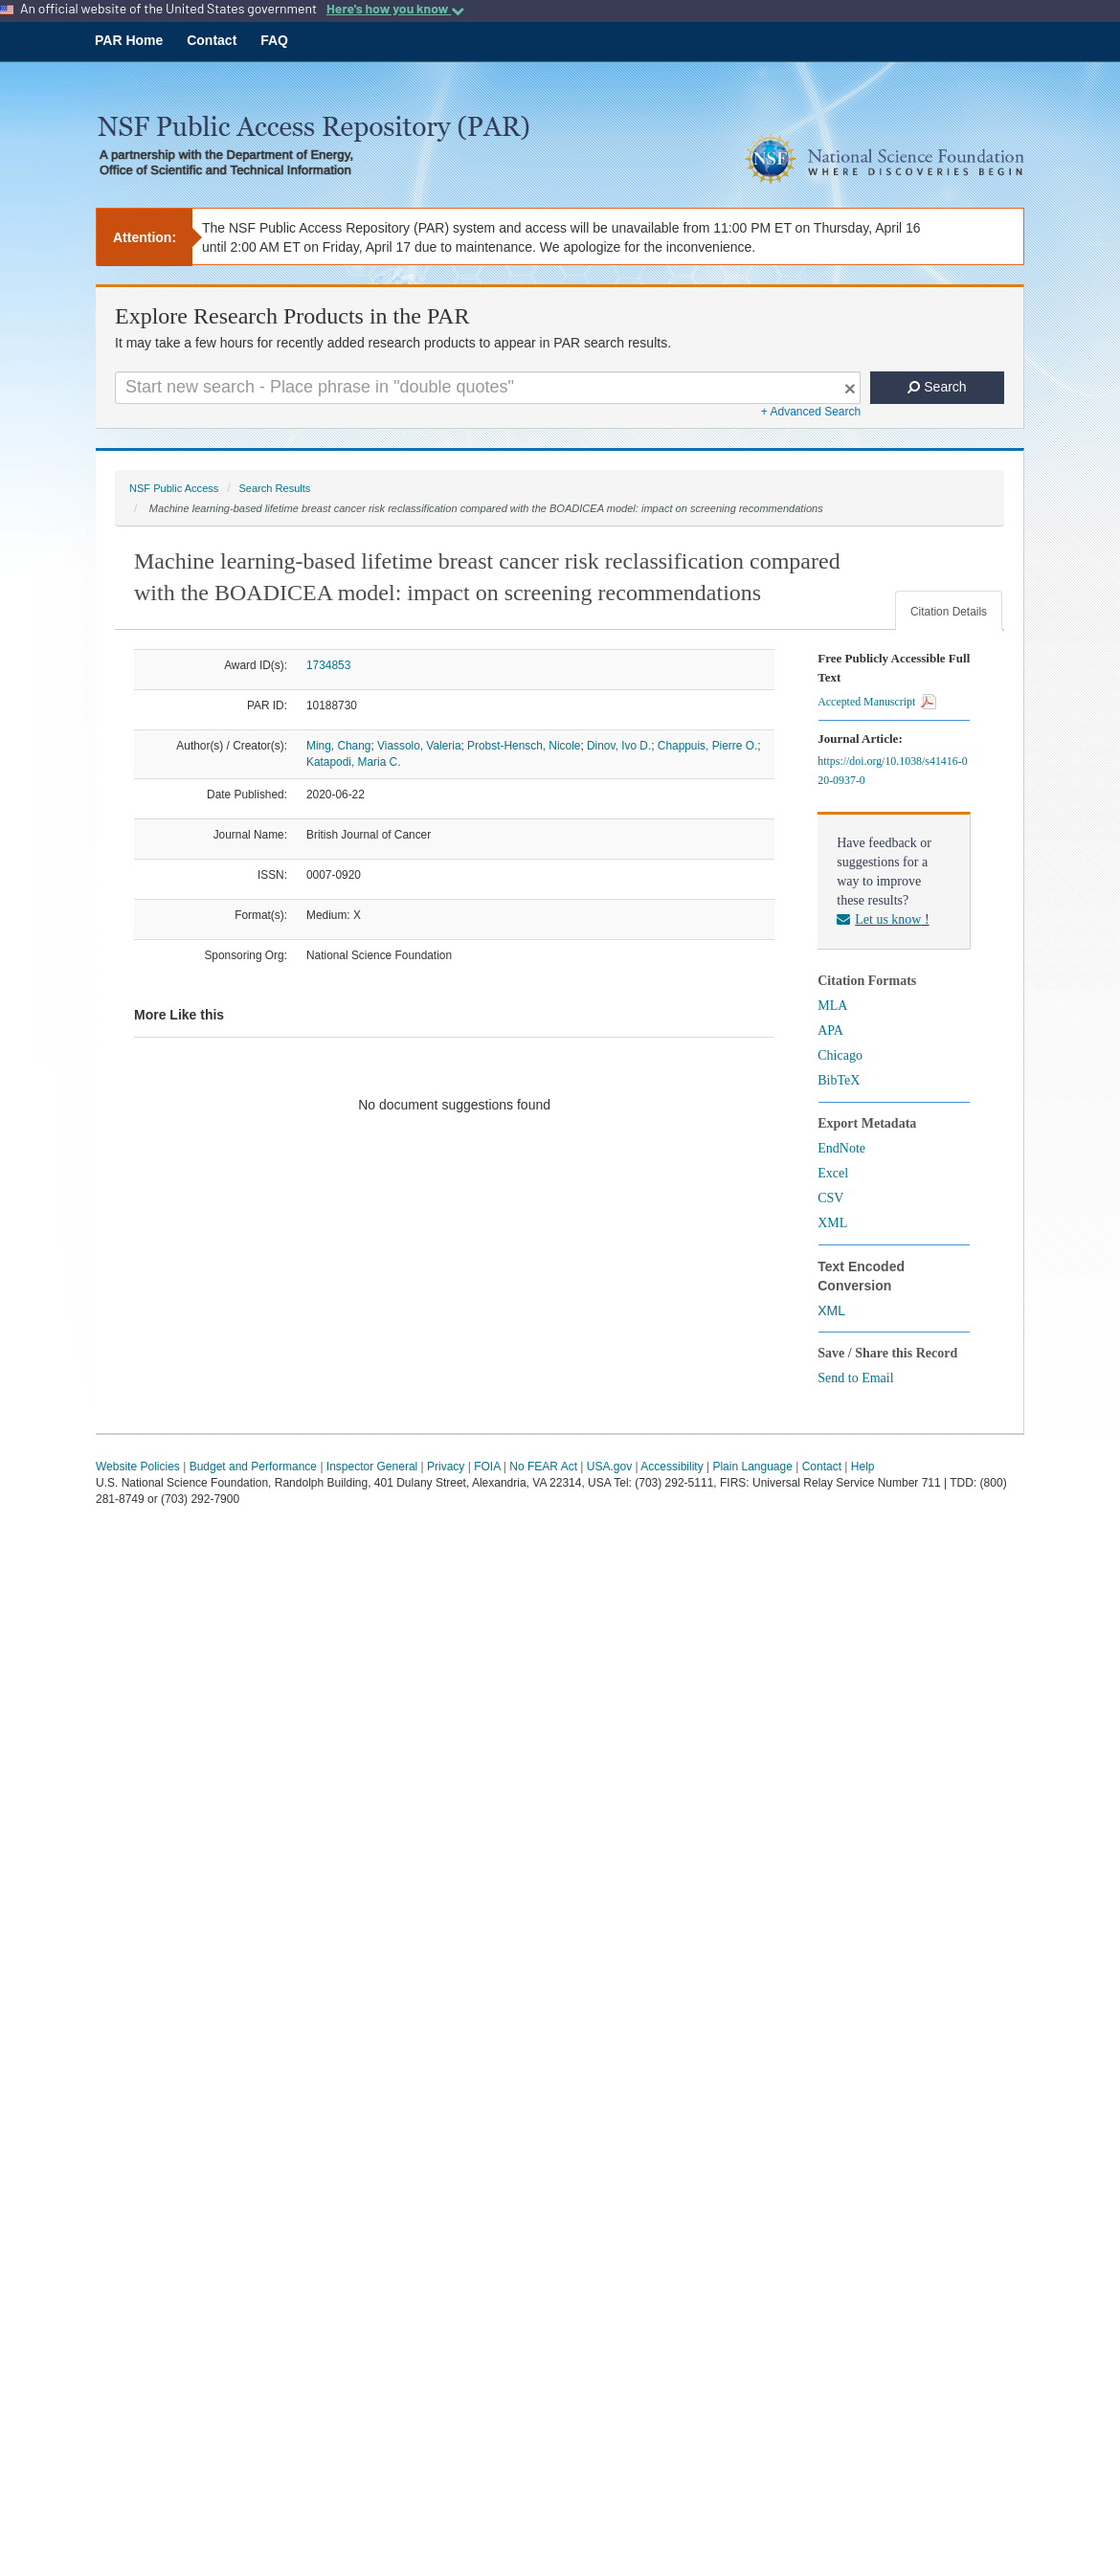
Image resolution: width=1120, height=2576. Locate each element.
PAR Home (129, 40)
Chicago (840, 1055)
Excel (833, 1173)
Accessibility (671, 1466)
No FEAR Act (543, 1466)
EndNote (841, 1148)
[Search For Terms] (488, 387)
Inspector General (371, 1466)
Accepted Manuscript (877, 701)
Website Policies (138, 1466)
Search (936, 386)
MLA (832, 1005)
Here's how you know (395, 8)
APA (830, 1030)
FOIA (487, 1466)
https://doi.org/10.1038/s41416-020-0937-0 (892, 770)
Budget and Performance (253, 1466)
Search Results (274, 488)
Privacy (445, 1466)
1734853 (328, 665)
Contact (211, 40)
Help (863, 1466)
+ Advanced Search (811, 411)
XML (832, 1223)
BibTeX (839, 1080)
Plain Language (752, 1466)
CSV (830, 1198)
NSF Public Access (173, 488)
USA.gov (609, 1466)
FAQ (274, 40)
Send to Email (855, 1378)
